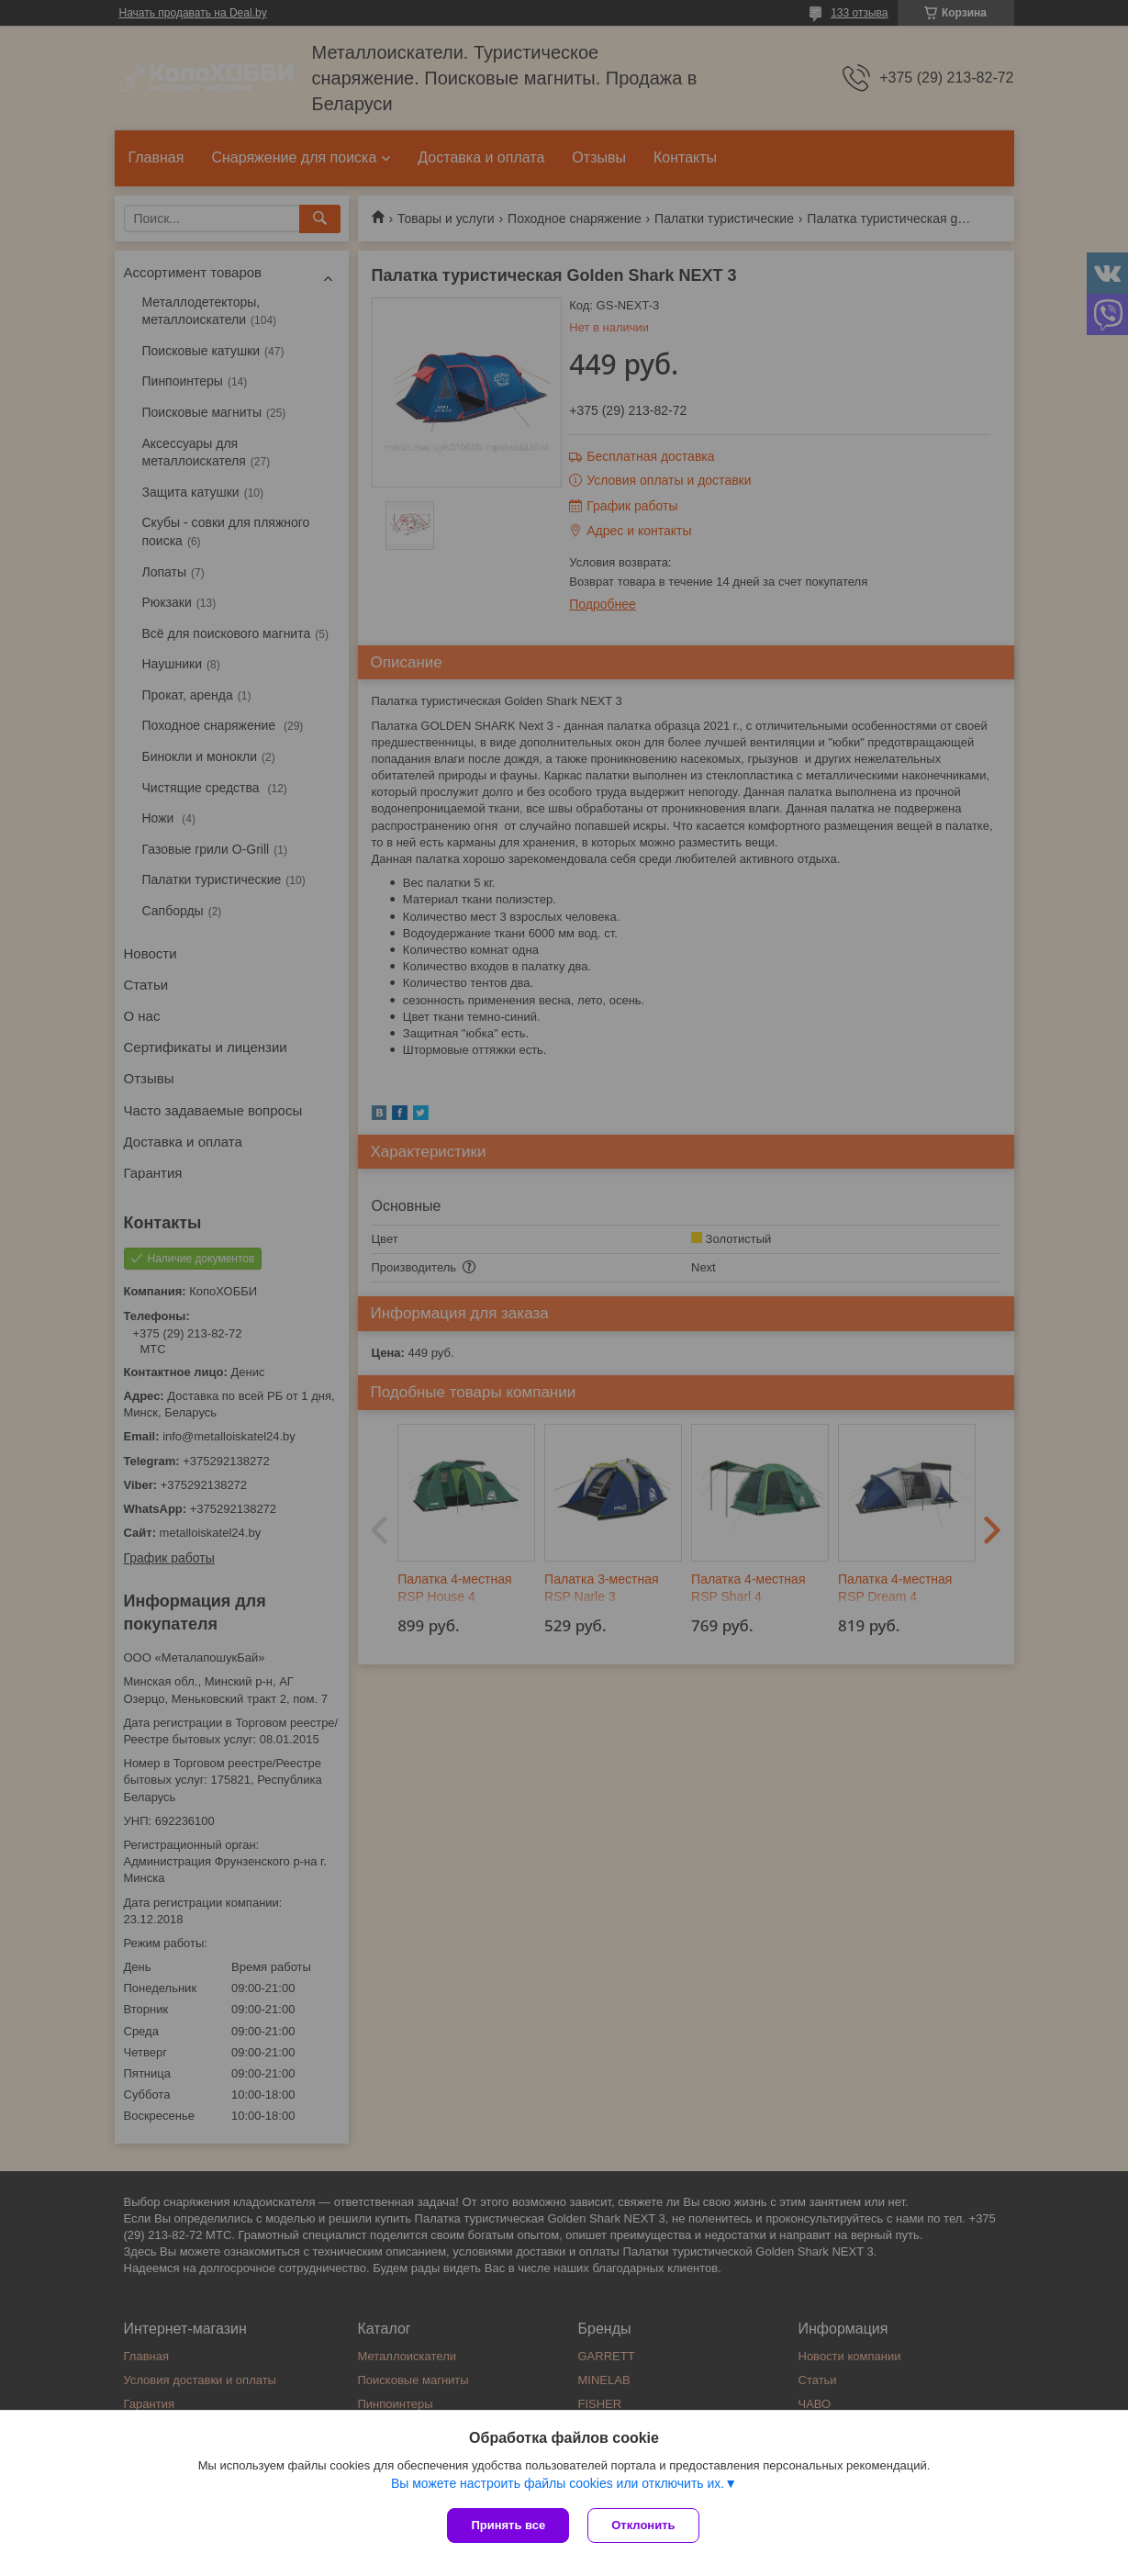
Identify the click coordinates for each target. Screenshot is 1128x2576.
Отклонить (643, 2525)
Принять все (508, 2525)
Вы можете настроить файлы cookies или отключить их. (557, 2483)
